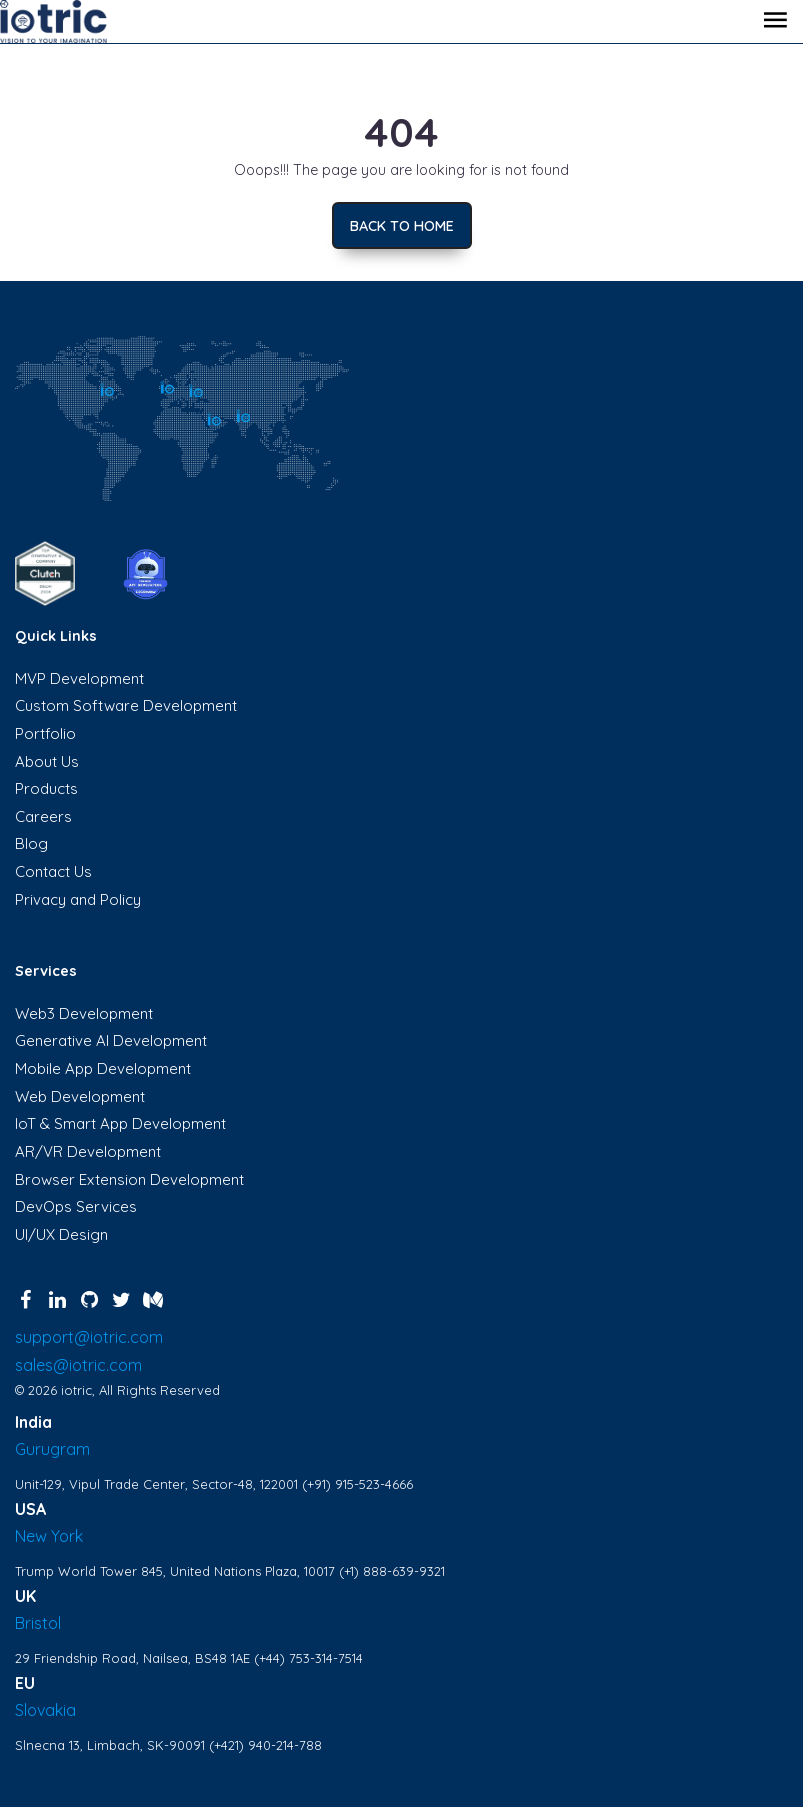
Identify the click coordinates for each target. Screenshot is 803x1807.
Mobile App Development (103, 1068)
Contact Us (53, 871)
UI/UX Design (61, 1234)
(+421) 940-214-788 (265, 1745)
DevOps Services (76, 1206)
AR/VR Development (88, 1151)
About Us (47, 761)
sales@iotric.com (78, 1365)
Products (46, 788)
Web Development (80, 1096)
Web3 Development (84, 1013)
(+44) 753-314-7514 (308, 1658)
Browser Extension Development (129, 1179)
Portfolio (45, 733)
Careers (43, 816)
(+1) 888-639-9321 (392, 1571)
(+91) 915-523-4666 (357, 1484)
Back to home (402, 226)
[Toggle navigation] (775, 22)
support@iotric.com (89, 1337)
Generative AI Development (111, 1040)
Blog (31, 843)
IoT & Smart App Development (120, 1123)
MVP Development (79, 678)
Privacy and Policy (78, 899)
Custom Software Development (126, 705)
